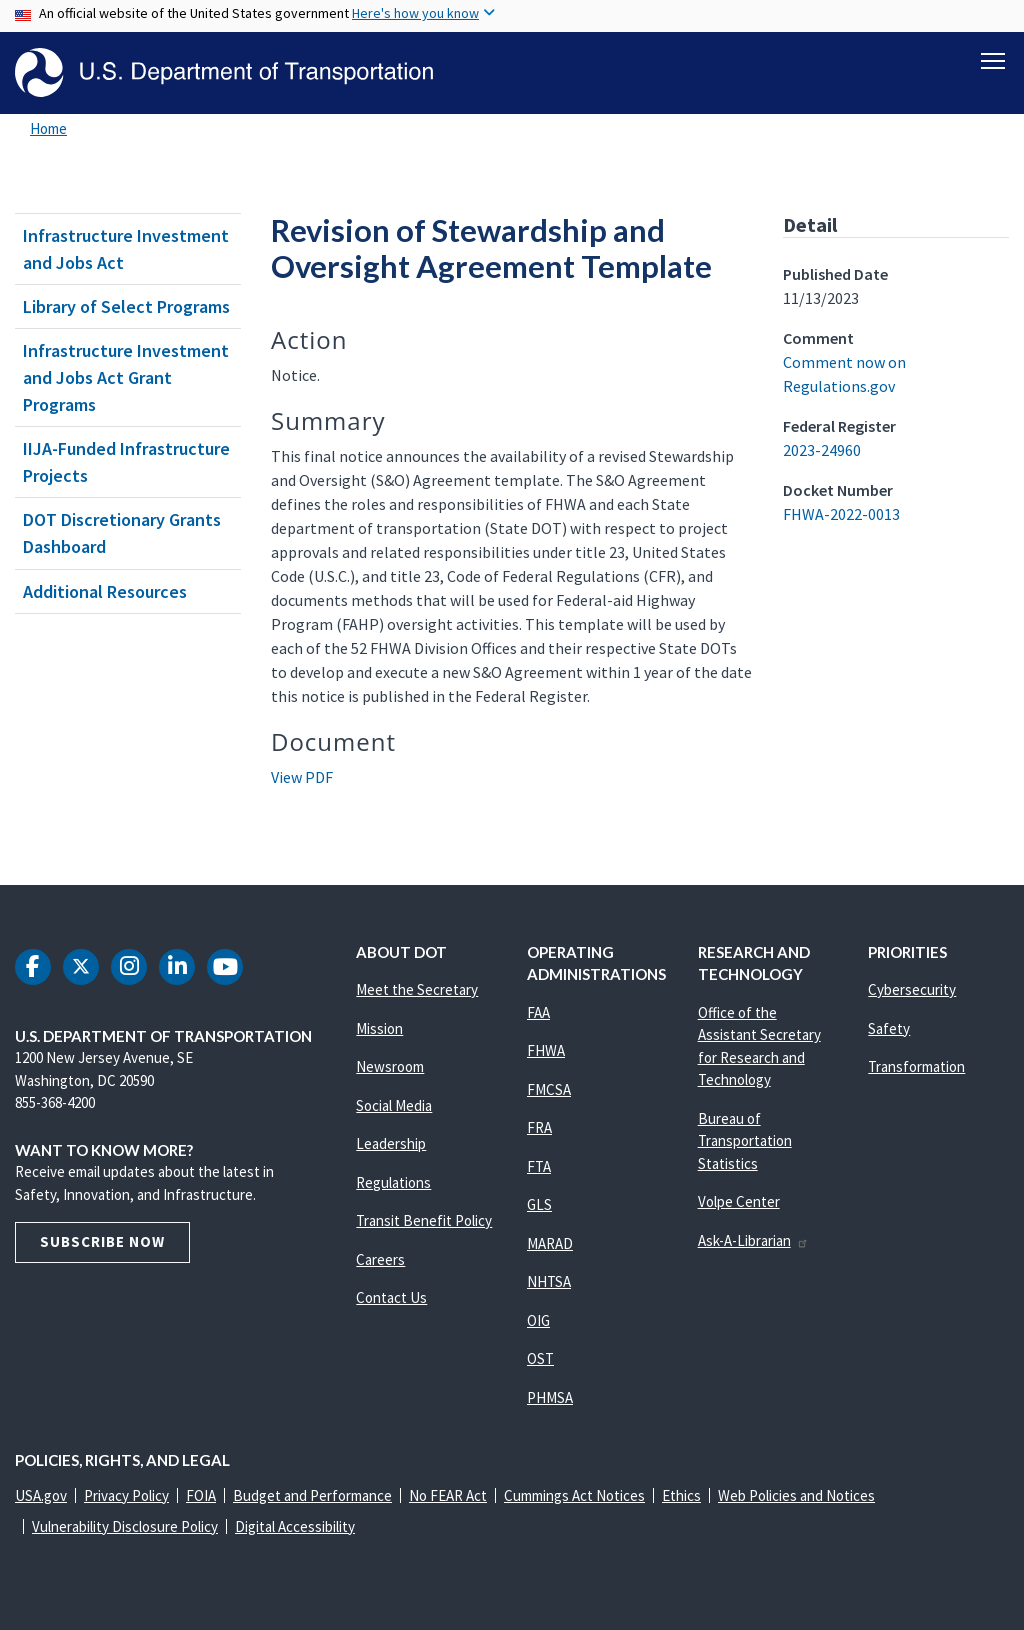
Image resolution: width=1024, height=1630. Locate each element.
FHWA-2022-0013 (841, 514)
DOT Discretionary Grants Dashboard (122, 533)
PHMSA (550, 1397)
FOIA (201, 1495)
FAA (538, 1012)
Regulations (393, 1182)
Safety (889, 1028)
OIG (538, 1320)
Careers (380, 1259)
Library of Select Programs (126, 306)
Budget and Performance (312, 1495)
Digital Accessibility (295, 1526)
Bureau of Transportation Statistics (745, 1141)
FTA (539, 1166)
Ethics (681, 1495)
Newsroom (390, 1066)
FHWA (546, 1050)
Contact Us (391, 1297)
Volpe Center (739, 1201)
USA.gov (41, 1495)
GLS (539, 1204)
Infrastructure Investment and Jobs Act (126, 249)
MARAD (550, 1243)
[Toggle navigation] (993, 61)
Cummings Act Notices (574, 1495)
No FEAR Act (448, 1495)
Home (48, 128)
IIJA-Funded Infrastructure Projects (126, 462)
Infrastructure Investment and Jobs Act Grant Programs (126, 377)
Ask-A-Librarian (753, 1240)
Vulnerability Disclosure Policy (125, 1526)
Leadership (391, 1143)
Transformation (916, 1066)
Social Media (394, 1105)
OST (540, 1358)
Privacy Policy (126, 1495)
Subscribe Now (102, 1241)
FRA (539, 1127)
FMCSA (549, 1089)
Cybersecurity (912, 989)
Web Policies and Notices (796, 1495)
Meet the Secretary (417, 989)
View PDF (302, 777)
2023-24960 (822, 450)
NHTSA (549, 1281)
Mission (379, 1028)
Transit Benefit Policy (424, 1220)
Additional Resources (105, 591)
